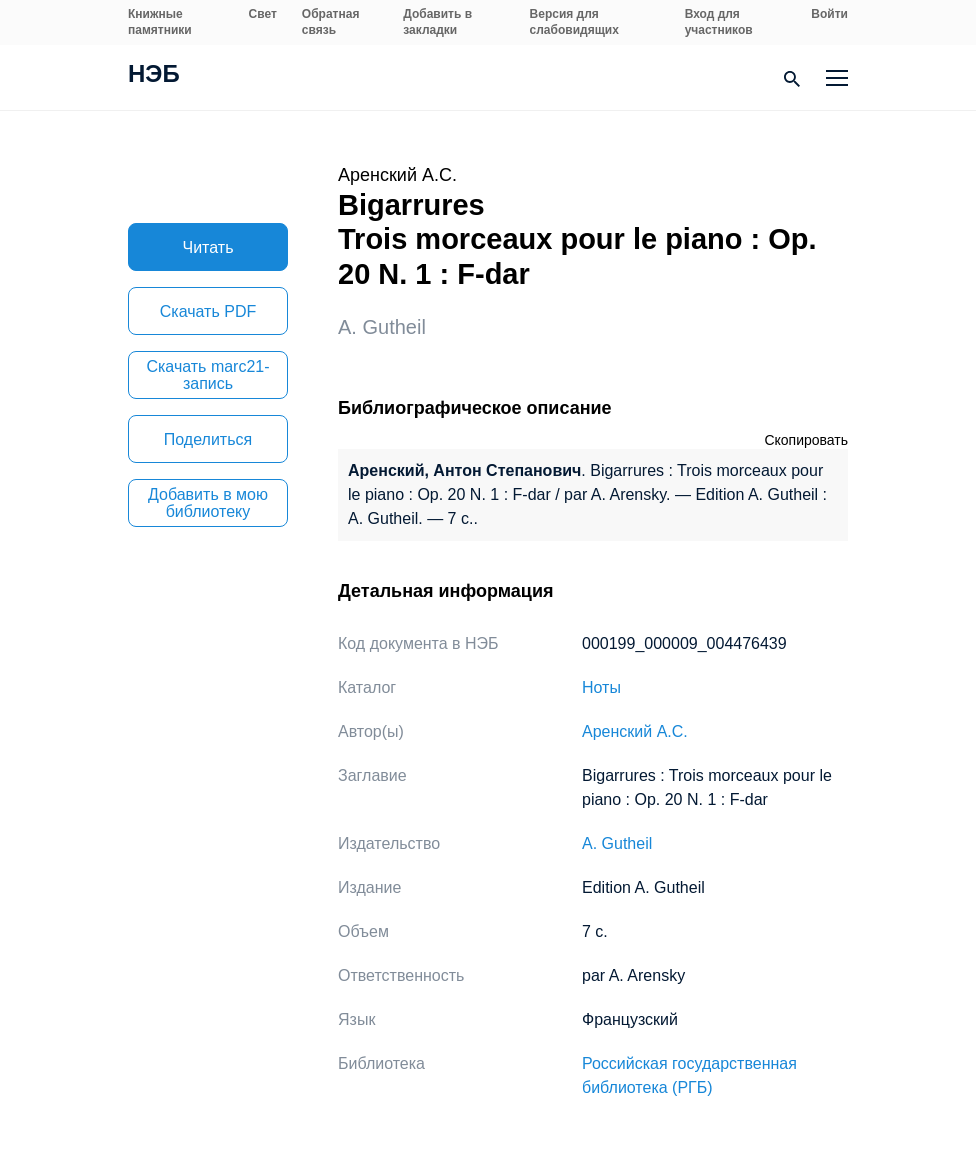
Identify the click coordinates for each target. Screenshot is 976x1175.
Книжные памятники (160, 22)
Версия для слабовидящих (574, 22)
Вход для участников (719, 22)
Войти (829, 14)
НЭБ (154, 76)
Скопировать (806, 440)
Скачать (208, 311)
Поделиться (208, 439)
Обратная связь (331, 22)
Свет (263, 14)
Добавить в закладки (437, 22)
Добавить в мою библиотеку (208, 503)
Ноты (601, 687)
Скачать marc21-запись (207, 375)
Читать (208, 247)
